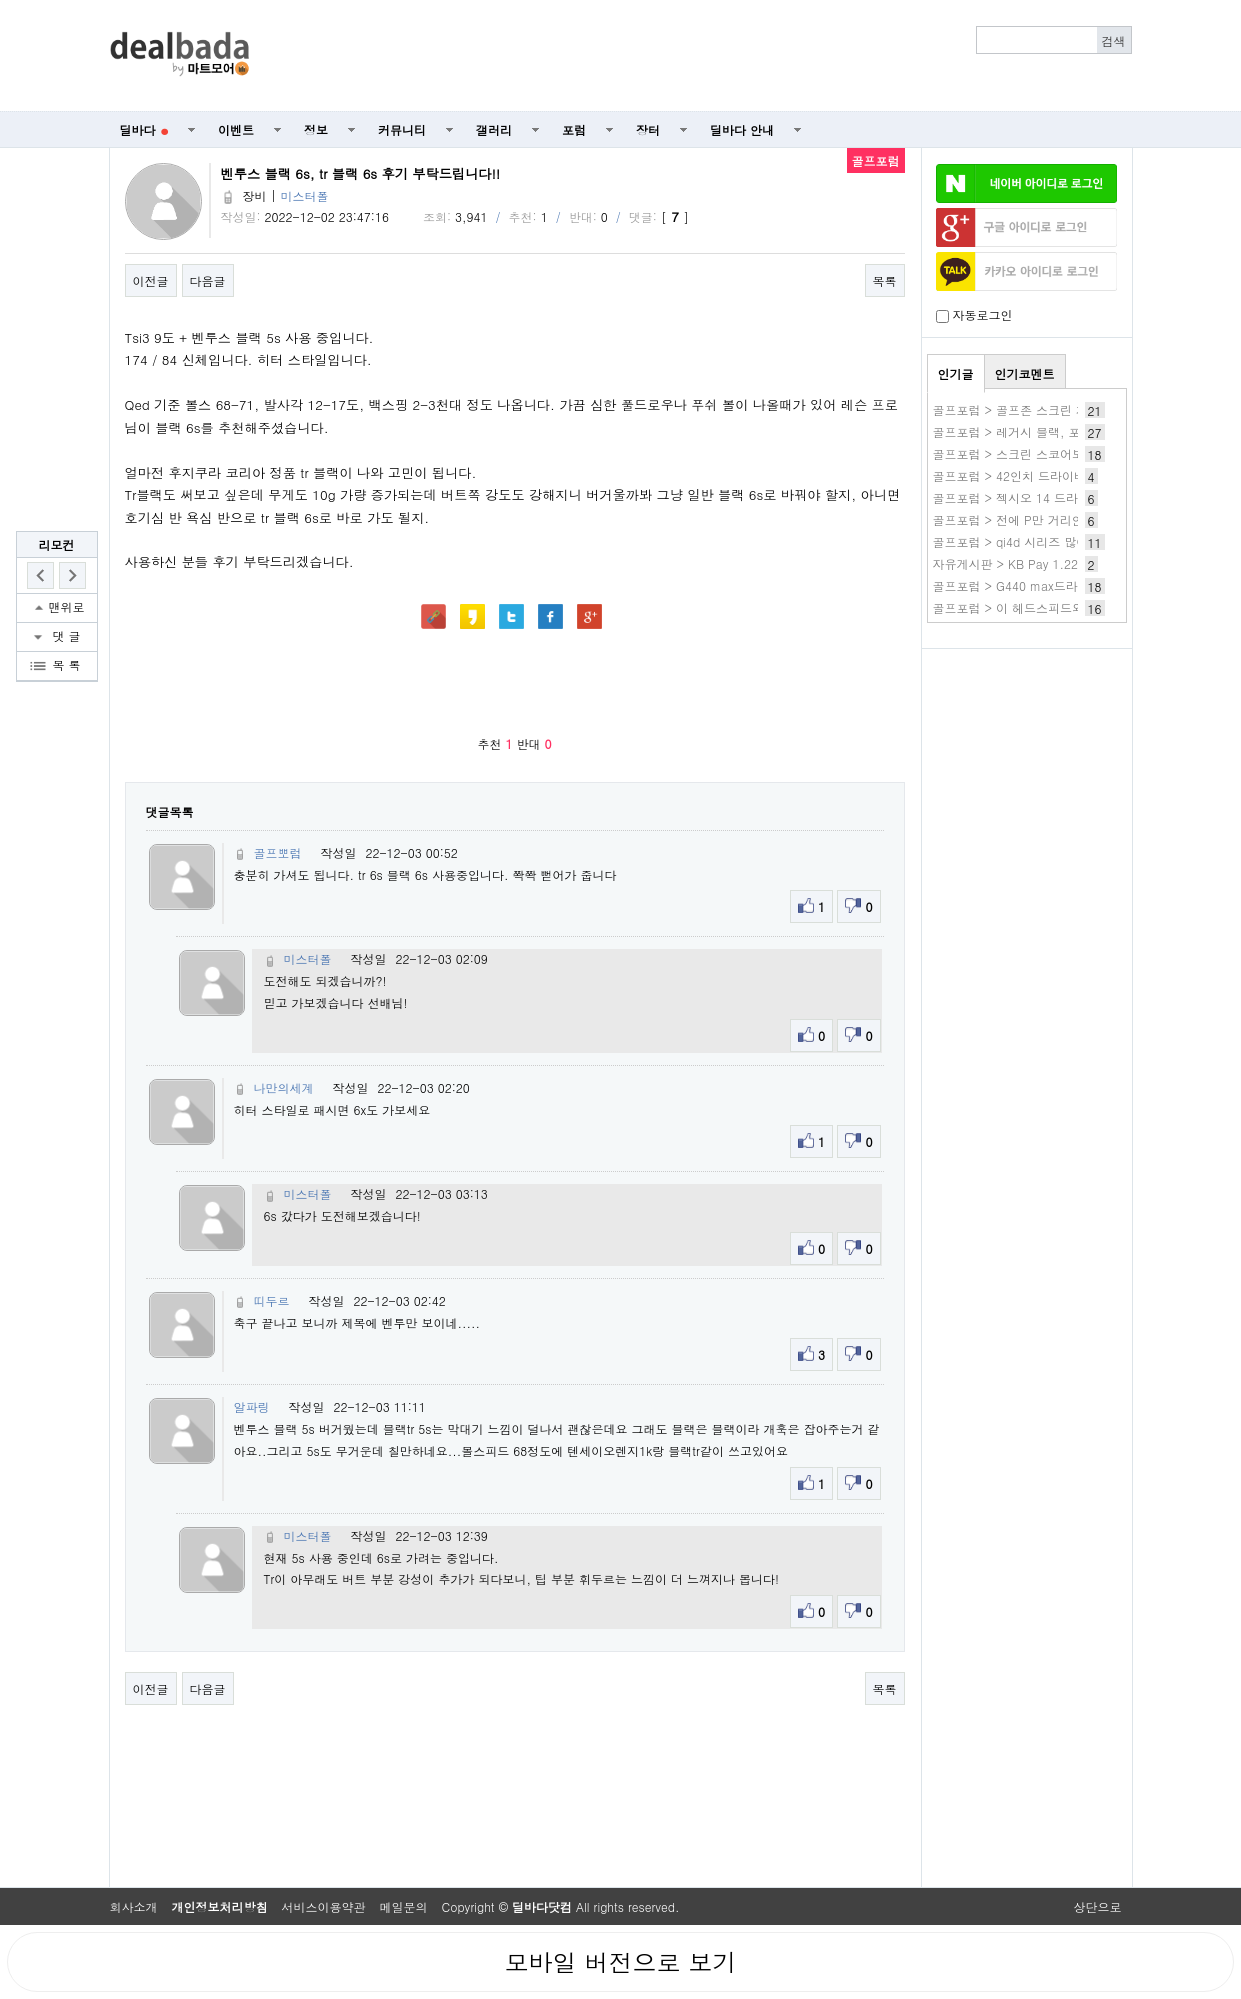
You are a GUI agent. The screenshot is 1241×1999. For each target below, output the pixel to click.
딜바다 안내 (742, 129)
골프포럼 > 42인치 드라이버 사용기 (1030, 475)
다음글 (208, 280)
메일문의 (404, 1906)
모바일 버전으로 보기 (620, 1962)
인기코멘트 (1025, 373)
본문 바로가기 (0, 0)
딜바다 (144, 129)
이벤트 (236, 129)
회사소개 (134, 1906)
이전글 (151, 280)
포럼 (574, 129)
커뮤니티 (402, 129)
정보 (316, 129)
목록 (885, 280)
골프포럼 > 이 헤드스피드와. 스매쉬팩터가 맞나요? (1072, 607)
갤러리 (494, 129)
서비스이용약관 (324, 1906)
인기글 (956, 373)
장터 (648, 129)
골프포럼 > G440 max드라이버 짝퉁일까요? (1053, 585)
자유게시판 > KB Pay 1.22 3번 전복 (1031, 563)
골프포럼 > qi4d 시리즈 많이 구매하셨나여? (1052, 541)
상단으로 (1098, 1906)
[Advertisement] (701, 56)
